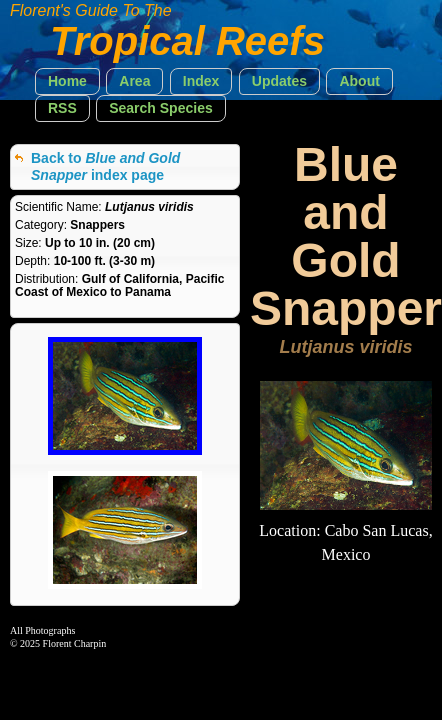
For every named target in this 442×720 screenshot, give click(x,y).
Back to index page (105, 166)
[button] (67, 81)
